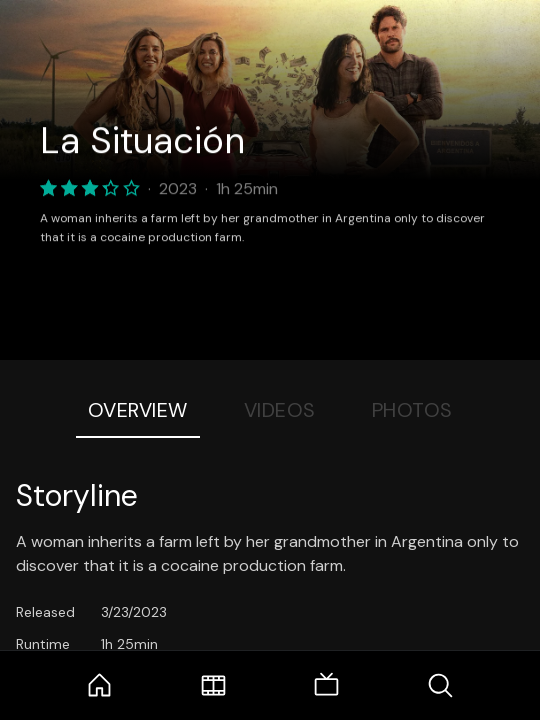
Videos (280, 410)
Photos (412, 410)
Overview (138, 410)
